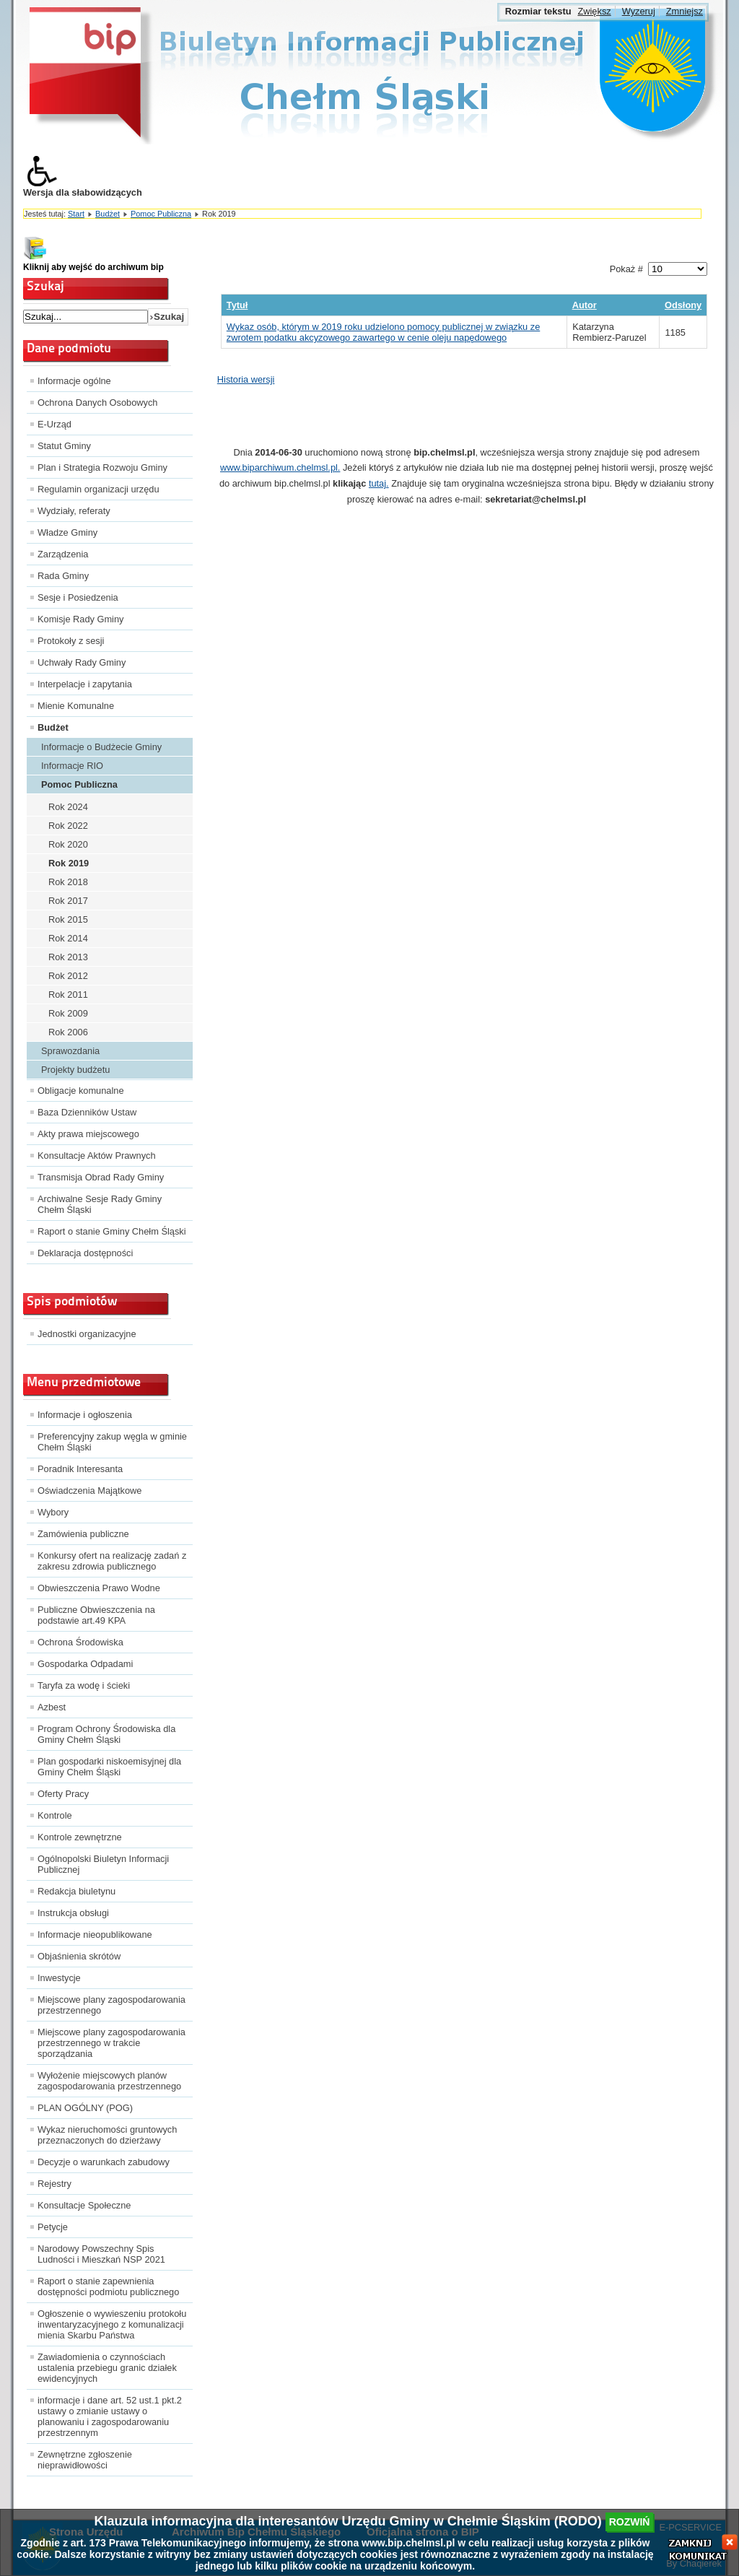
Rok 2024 (68, 806)
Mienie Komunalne (76, 705)
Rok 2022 (68, 825)
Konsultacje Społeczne (84, 2205)
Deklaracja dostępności (85, 1253)
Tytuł (237, 305)
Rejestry (54, 2183)
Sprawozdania (70, 1050)
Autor (584, 305)
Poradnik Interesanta (80, 1468)
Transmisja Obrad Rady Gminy (101, 1177)
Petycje (53, 2227)
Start (76, 213)
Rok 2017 (68, 900)
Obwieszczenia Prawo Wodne (99, 1588)
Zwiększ (594, 11)
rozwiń (629, 2522)
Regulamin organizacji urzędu (98, 489)
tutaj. (379, 483)
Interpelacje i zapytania (85, 684)
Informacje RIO (72, 765)
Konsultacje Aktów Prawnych (97, 1155)
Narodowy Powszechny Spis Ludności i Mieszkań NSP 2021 (101, 2254)
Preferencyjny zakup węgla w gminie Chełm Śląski (112, 1442)
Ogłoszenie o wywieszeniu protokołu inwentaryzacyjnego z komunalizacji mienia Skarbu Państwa (112, 2324)
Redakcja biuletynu (76, 1891)
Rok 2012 (68, 975)
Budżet (107, 213)
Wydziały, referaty (74, 510)
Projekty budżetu (75, 1069)
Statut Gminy (64, 445)
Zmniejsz (684, 11)
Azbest (52, 1707)
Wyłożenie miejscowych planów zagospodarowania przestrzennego (109, 2081)
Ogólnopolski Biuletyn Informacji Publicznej (103, 1864)
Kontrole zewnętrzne (80, 1837)
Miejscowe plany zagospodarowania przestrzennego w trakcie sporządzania (111, 2043)
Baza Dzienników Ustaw (87, 1112)
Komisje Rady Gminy (80, 619)
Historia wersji (246, 379)
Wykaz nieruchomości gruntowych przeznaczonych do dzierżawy (107, 2135)
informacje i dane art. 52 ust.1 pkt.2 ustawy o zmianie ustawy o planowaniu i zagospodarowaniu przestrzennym (110, 2416)
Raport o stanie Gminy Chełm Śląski (112, 1231)
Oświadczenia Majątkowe (89, 1490)
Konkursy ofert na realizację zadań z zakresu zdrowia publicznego (112, 1561)
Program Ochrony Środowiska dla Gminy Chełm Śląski (106, 1734)
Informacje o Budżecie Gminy (101, 746)
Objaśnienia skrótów (79, 1956)
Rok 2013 (68, 957)
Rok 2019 (68, 863)
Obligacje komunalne (81, 1090)
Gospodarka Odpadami (85, 1663)
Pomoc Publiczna (161, 213)
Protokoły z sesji (71, 640)
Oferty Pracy (63, 1793)
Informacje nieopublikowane (95, 1934)
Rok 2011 (68, 994)
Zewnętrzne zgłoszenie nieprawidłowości (85, 2460)
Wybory (53, 1512)
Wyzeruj (638, 11)
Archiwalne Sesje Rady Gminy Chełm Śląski (100, 1204)
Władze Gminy (67, 532)
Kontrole (55, 1815)
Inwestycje (59, 1977)
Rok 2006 (68, 1032)
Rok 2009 (68, 1013)
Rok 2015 (68, 919)
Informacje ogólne (74, 380)
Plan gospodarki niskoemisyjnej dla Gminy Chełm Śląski (109, 1766)
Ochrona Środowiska (80, 1642)
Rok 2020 (68, 844)
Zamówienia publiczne (83, 1533)
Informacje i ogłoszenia (85, 1414)
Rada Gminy (63, 575)
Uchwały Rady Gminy (82, 662)
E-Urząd (54, 424)
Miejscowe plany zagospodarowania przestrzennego (111, 2005)
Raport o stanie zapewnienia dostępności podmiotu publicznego (108, 2286)
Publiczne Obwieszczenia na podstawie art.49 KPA (96, 1615)
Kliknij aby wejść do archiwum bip (93, 267)
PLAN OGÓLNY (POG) (85, 2107)
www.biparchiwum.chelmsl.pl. (280, 467)
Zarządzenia (63, 554)
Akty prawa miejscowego (88, 1133)
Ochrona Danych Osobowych (97, 402)
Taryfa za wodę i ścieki (84, 1685)
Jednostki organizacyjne (87, 1333)
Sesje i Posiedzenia (78, 597)
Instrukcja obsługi (73, 1912)
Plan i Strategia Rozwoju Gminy (102, 467)
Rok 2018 (68, 881)
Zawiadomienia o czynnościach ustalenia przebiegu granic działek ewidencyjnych (107, 2367)
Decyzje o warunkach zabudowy (104, 2162)
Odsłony (683, 305)
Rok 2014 (68, 938)
